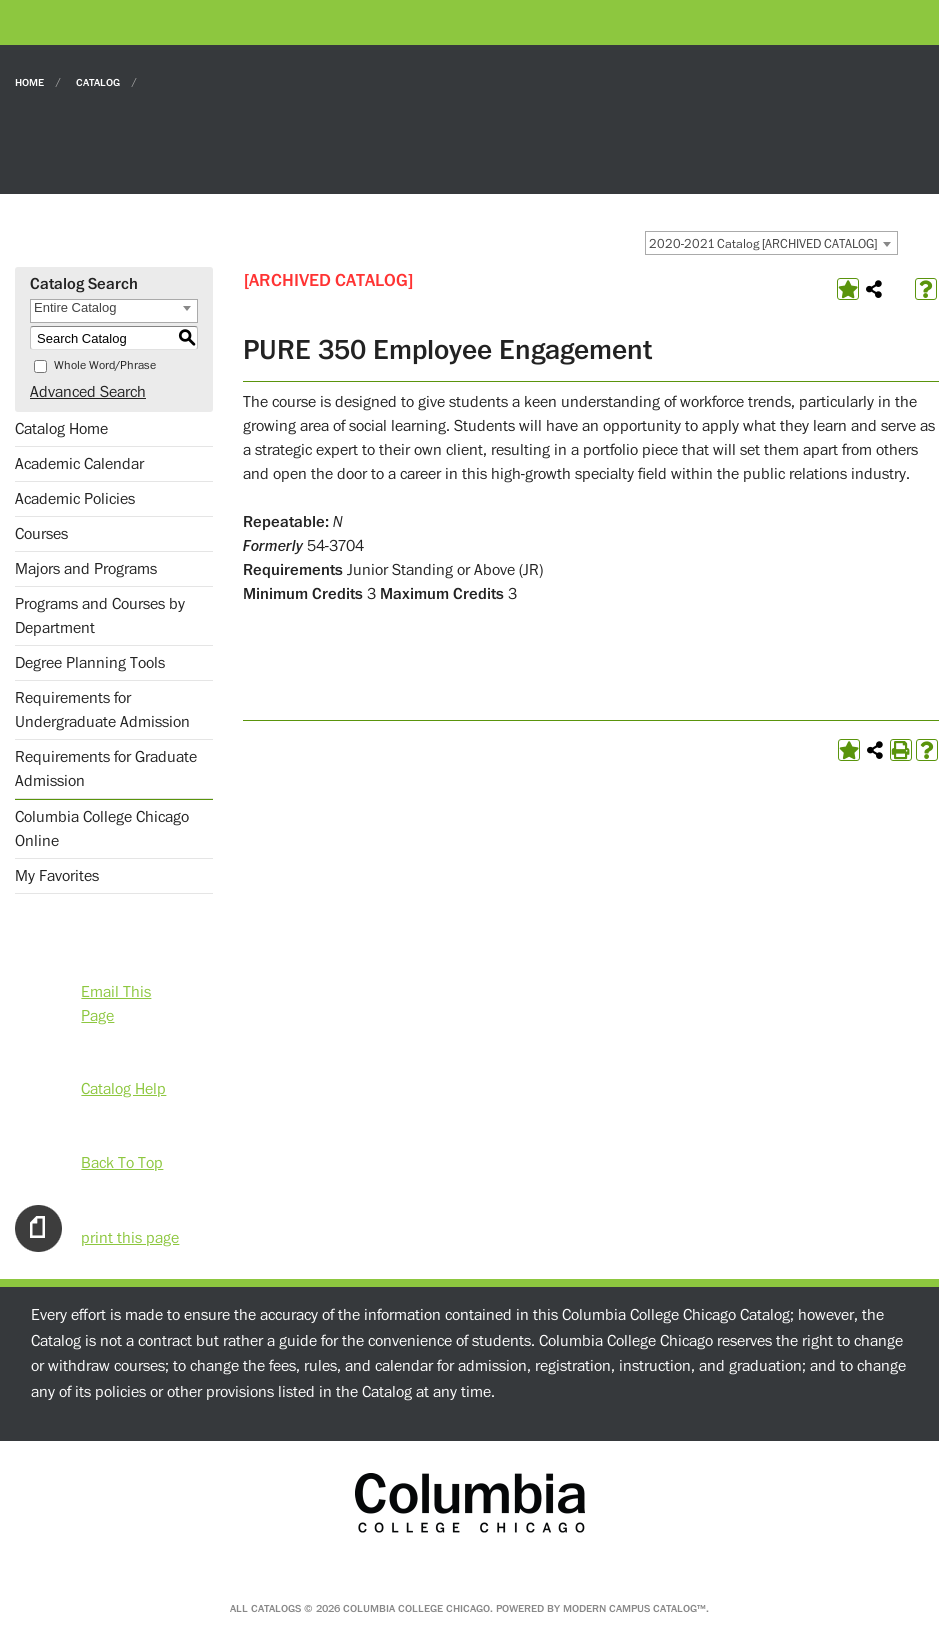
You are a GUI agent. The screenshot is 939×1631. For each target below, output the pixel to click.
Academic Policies (75, 499)
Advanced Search (88, 392)
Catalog (98, 81)
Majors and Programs (86, 569)
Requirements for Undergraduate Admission (102, 710)
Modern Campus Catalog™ (634, 1608)
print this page (130, 1237)
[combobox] (771, 243)
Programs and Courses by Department (100, 616)
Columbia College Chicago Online (102, 829)
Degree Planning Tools (90, 663)
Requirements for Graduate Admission (106, 769)
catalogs (276, 1608)
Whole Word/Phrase (105, 365)
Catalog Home (61, 429)
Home (29, 81)
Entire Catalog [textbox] (75, 307)
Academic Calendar (79, 464)
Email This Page (116, 991)
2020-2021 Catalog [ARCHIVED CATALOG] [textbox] (763, 244)
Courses (41, 534)
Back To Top (122, 1162)
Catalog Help (123, 1088)
